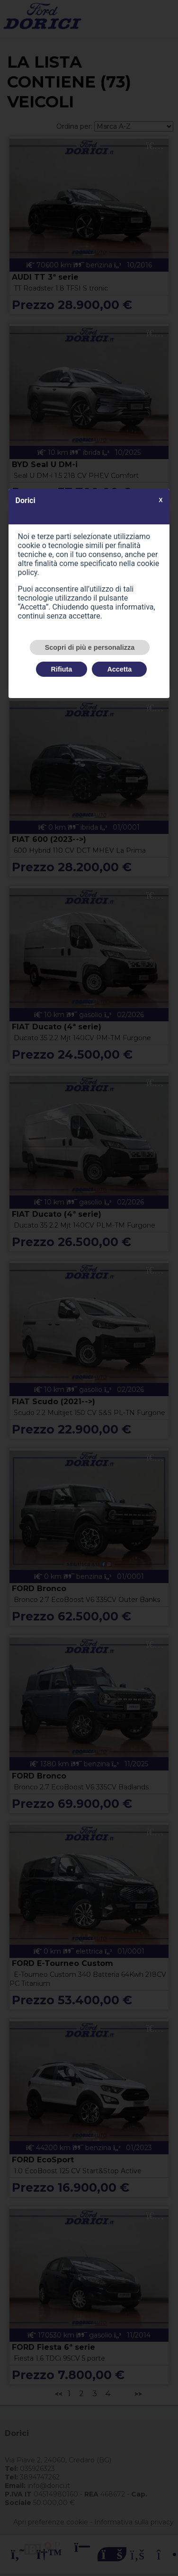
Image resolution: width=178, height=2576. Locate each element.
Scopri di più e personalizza (90, 647)
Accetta (119, 669)
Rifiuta (61, 669)
